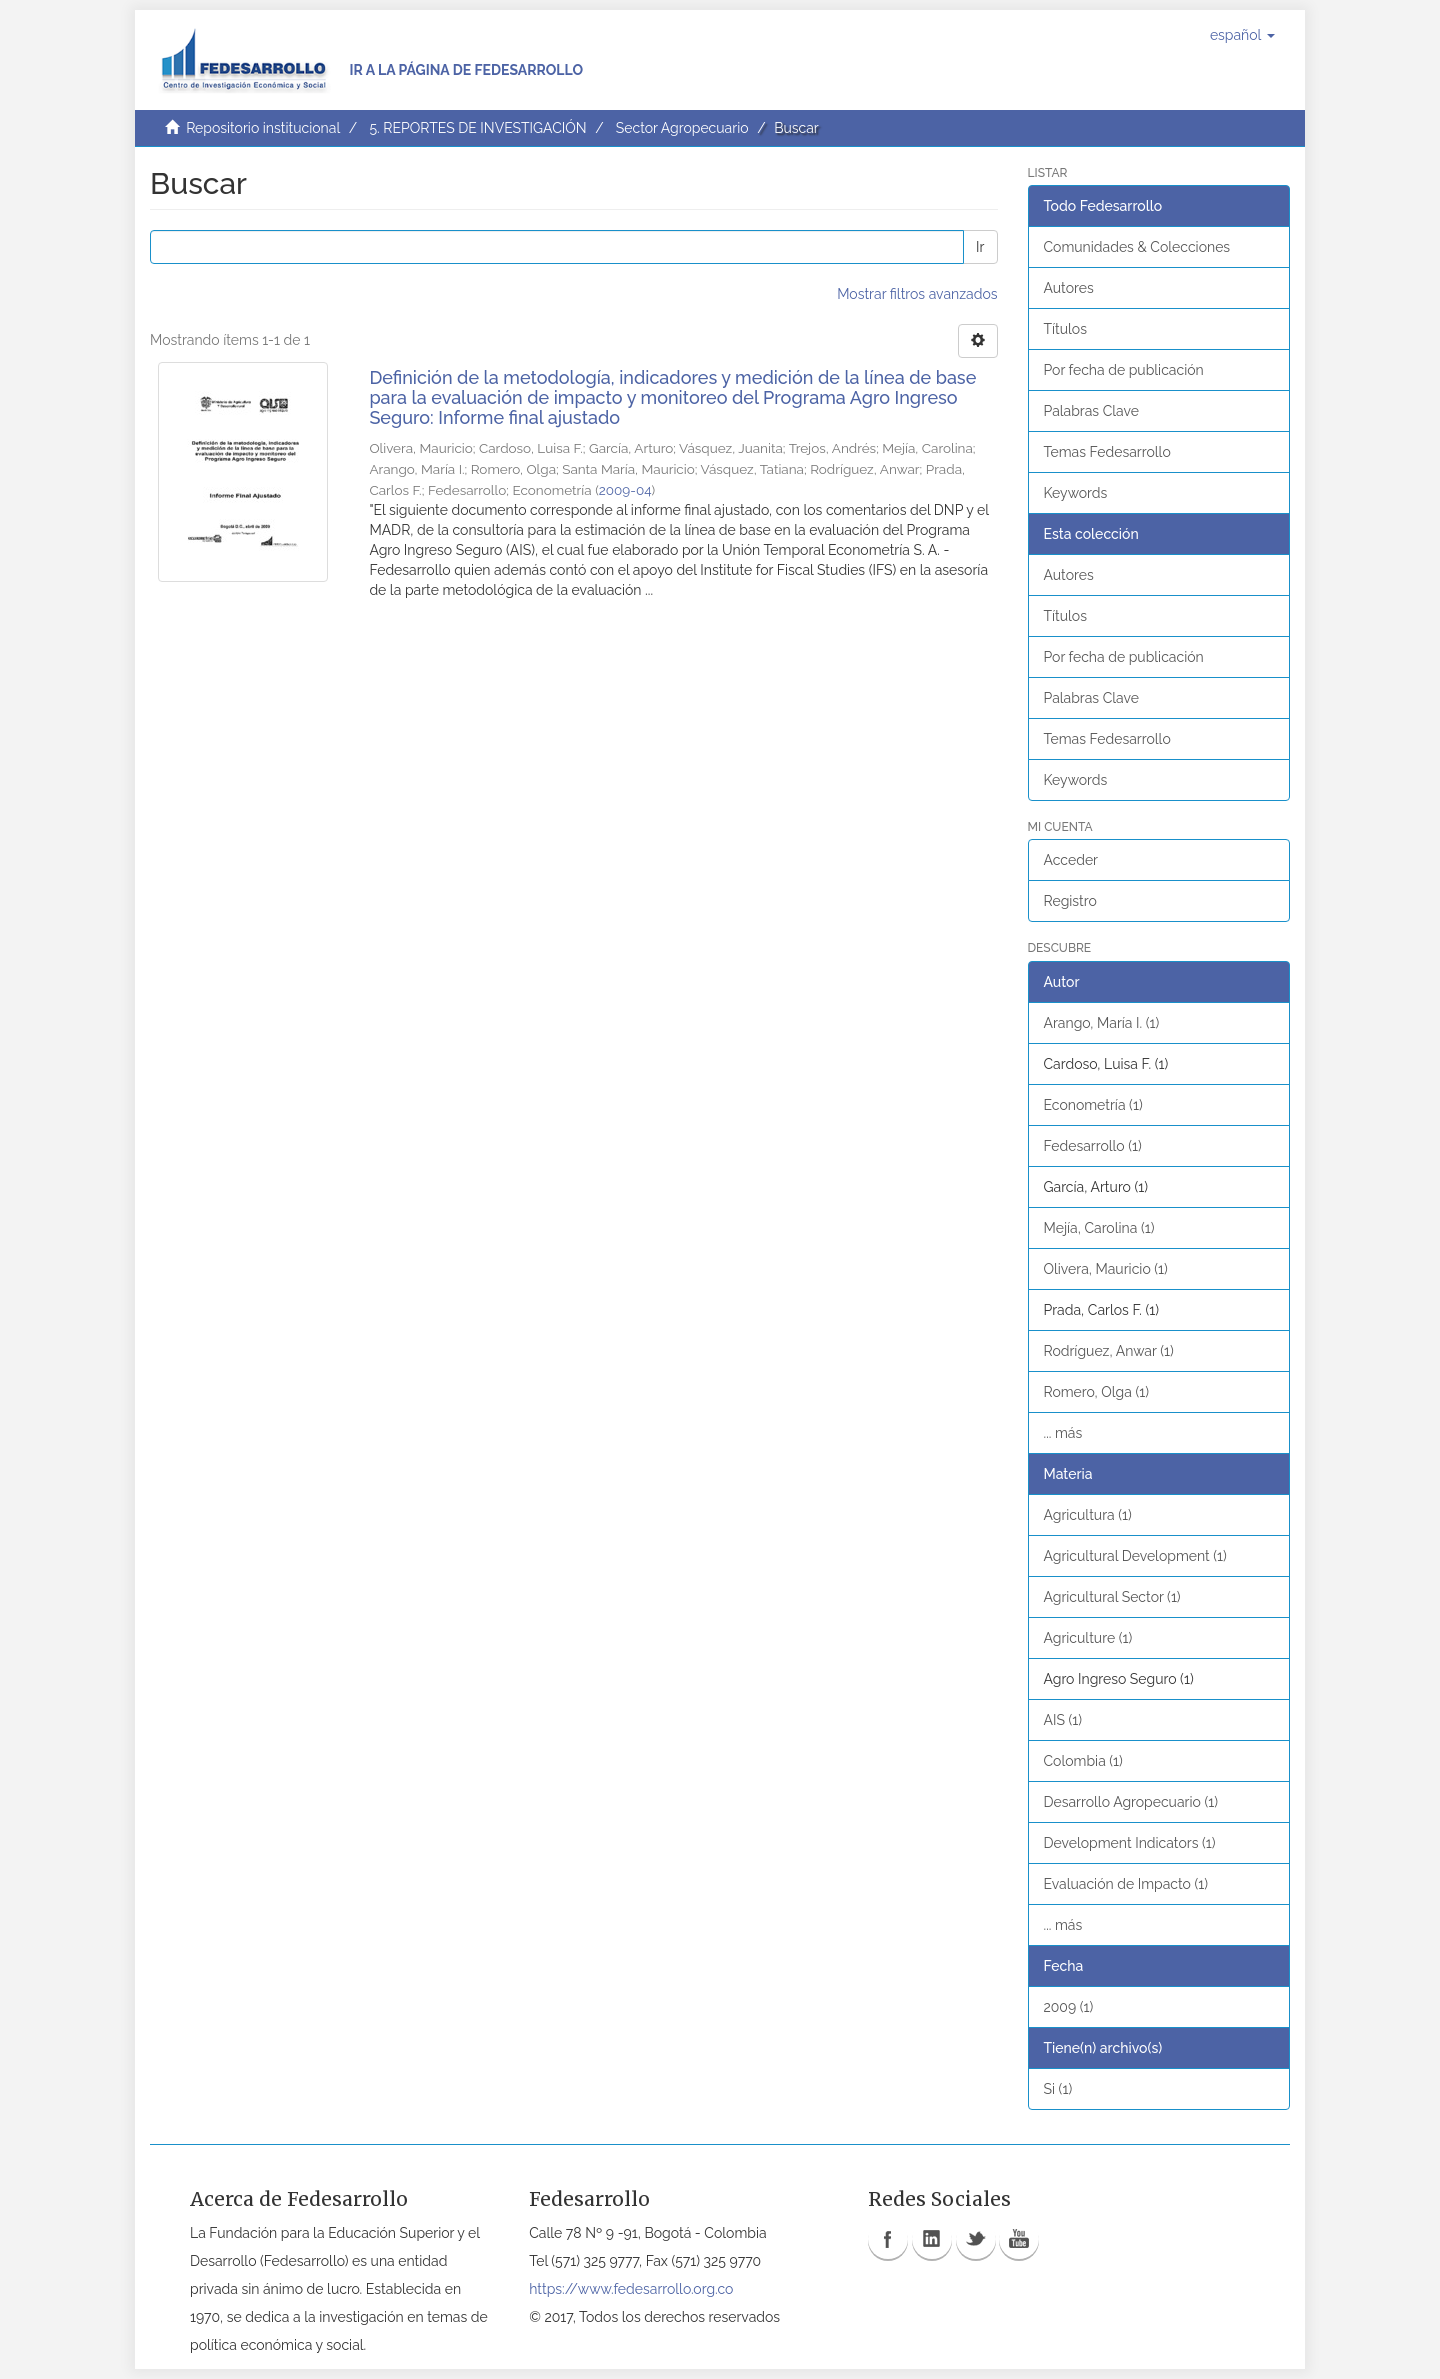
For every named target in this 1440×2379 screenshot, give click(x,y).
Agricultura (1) (1088, 1515)
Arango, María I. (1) (1102, 1023)
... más (1063, 1433)
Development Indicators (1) (1130, 1843)
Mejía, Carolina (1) (1099, 1228)
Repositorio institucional (263, 128)
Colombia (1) (1083, 1761)
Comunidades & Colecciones (1137, 247)
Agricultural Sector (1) (1112, 1597)
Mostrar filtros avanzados (917, 294)
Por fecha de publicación (1124, 370)
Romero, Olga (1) (1096, 1392)
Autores (1069, 288)
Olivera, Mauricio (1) (1106, 1269)
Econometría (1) (1093, 1105)
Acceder (1071, 860)
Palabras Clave (1091, 411)
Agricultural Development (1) (1135, 1556)
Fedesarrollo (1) (1093, 1146)
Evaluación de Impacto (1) (1126, 1884)
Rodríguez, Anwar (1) (1109, 1351)
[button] (1242, 35)
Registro (1070, 901)
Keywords (1076, 493)
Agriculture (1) (1088, 1638)
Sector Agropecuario (682, 128)
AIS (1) (1063, 1720)
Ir (980, 247)
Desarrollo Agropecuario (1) (1131, 1802)
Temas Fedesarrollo (1107, 452)
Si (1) (1058, 2089)
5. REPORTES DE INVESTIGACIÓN (477, 128)
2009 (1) (1069, 2007)
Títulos (1065, 329)
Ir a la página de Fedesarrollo (466, 70)
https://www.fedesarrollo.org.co (631, 2289)
